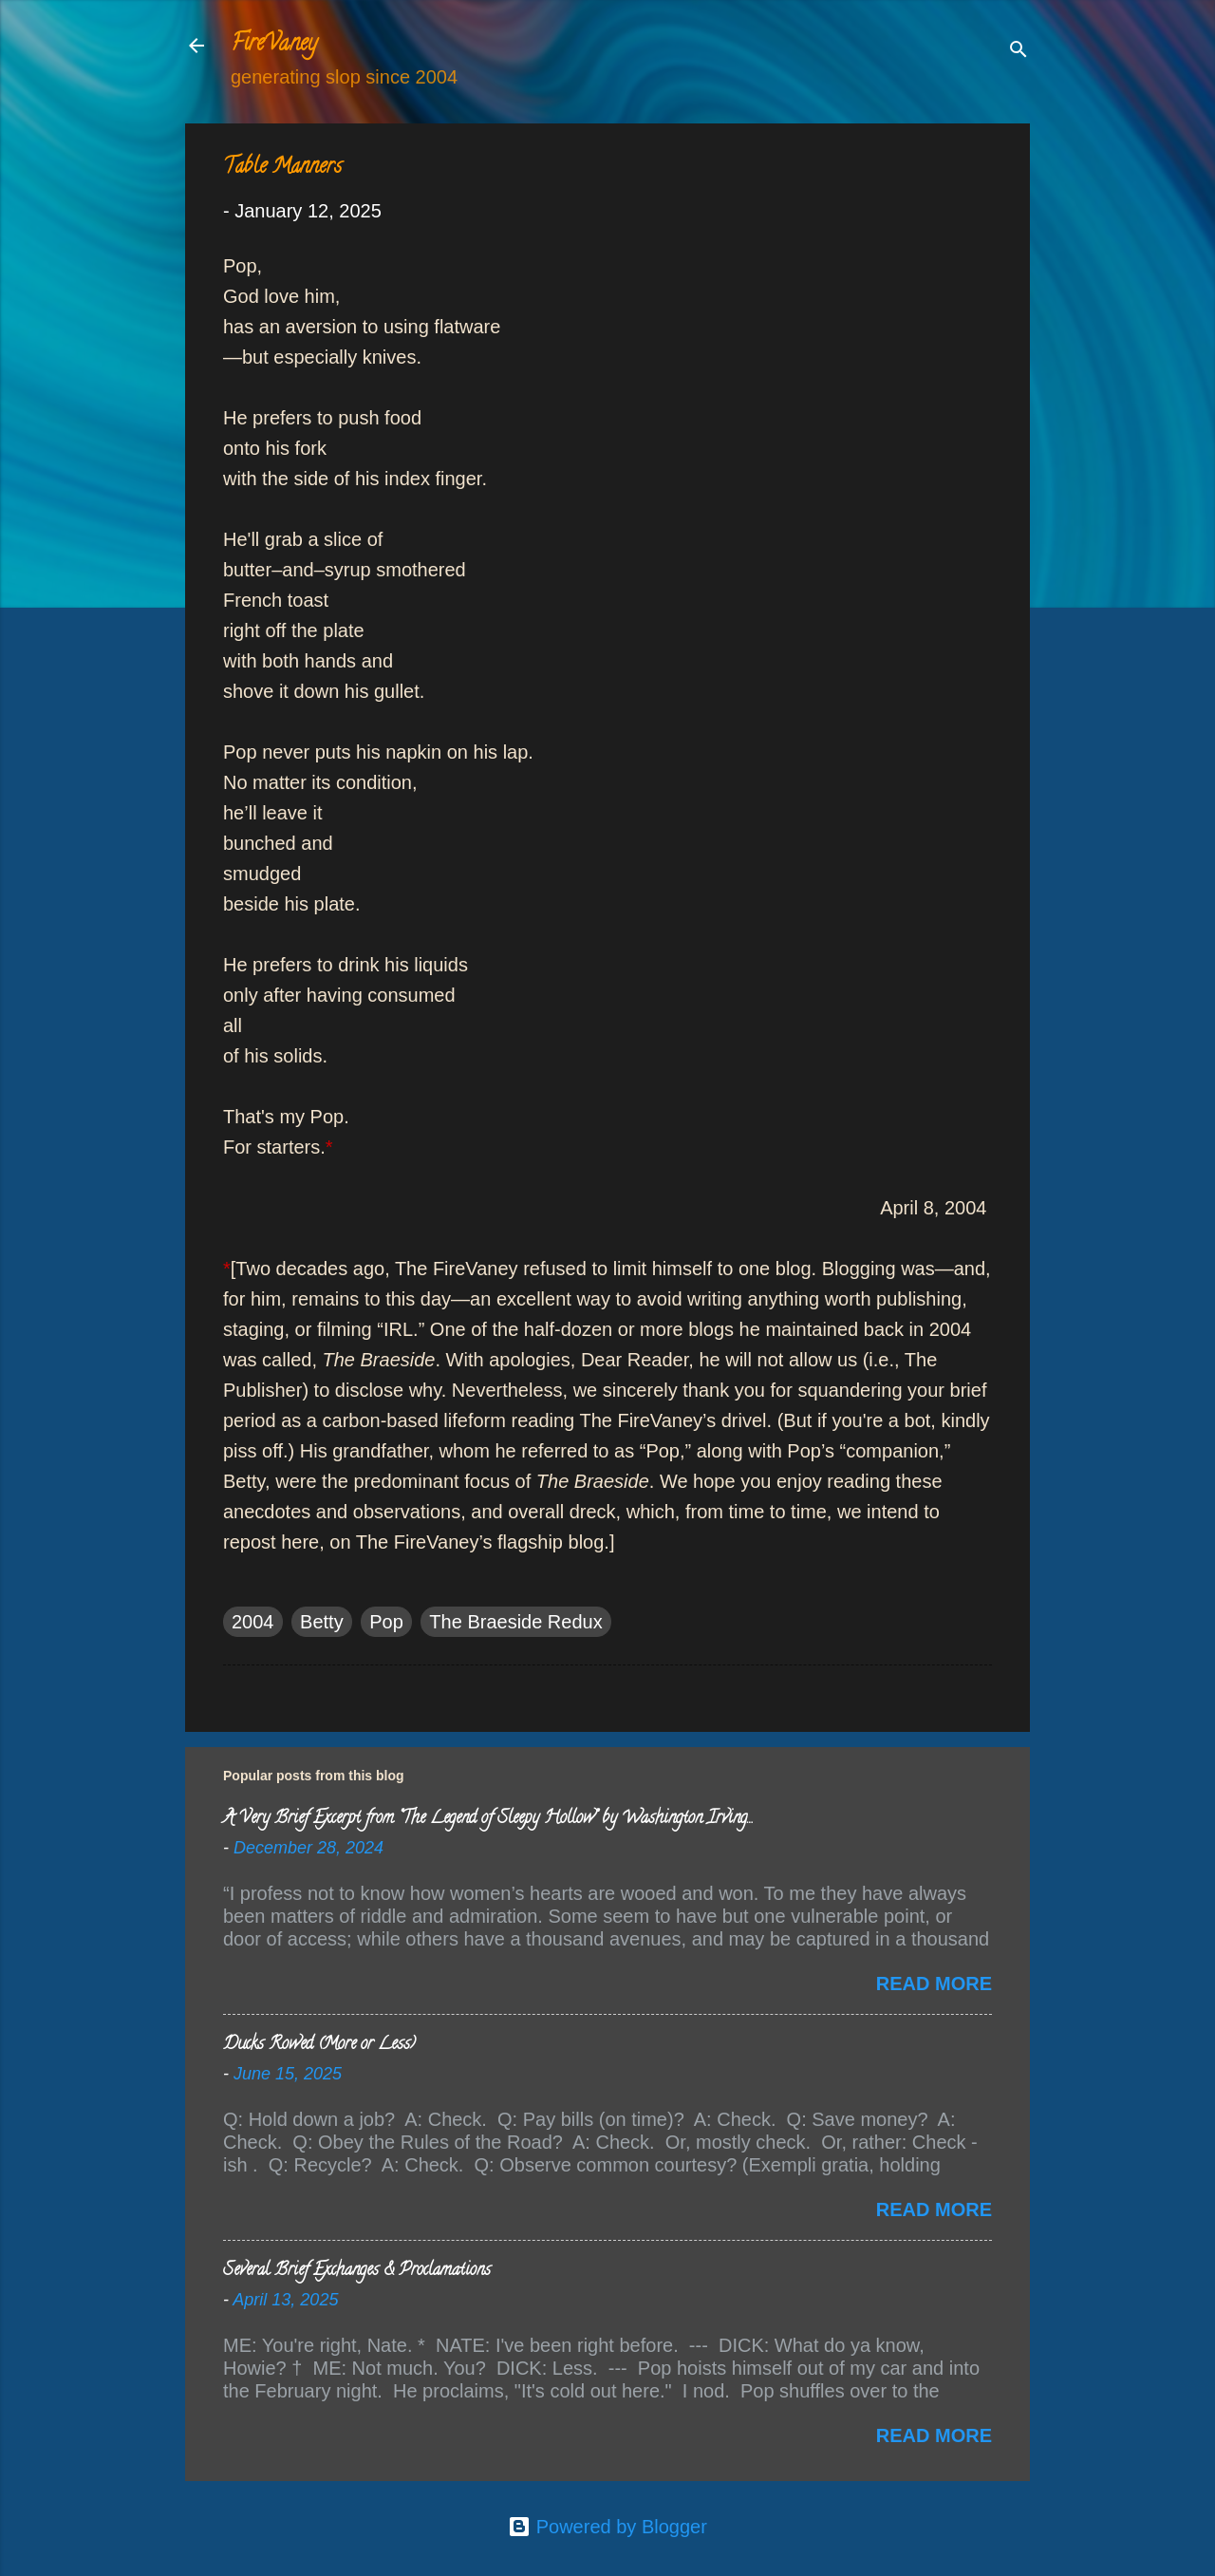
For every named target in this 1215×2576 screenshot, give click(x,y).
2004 (253, 1621)
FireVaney (274, 45)
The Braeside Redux (515, 1621)
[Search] (1018, 52)
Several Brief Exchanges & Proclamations (357, 2271)
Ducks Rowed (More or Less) (319, 2045)
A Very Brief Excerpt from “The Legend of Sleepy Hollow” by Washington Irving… (487, 1819)
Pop (386, 1621)
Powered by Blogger (607, 2526)
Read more (934, 1983)
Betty (322, 1621)
